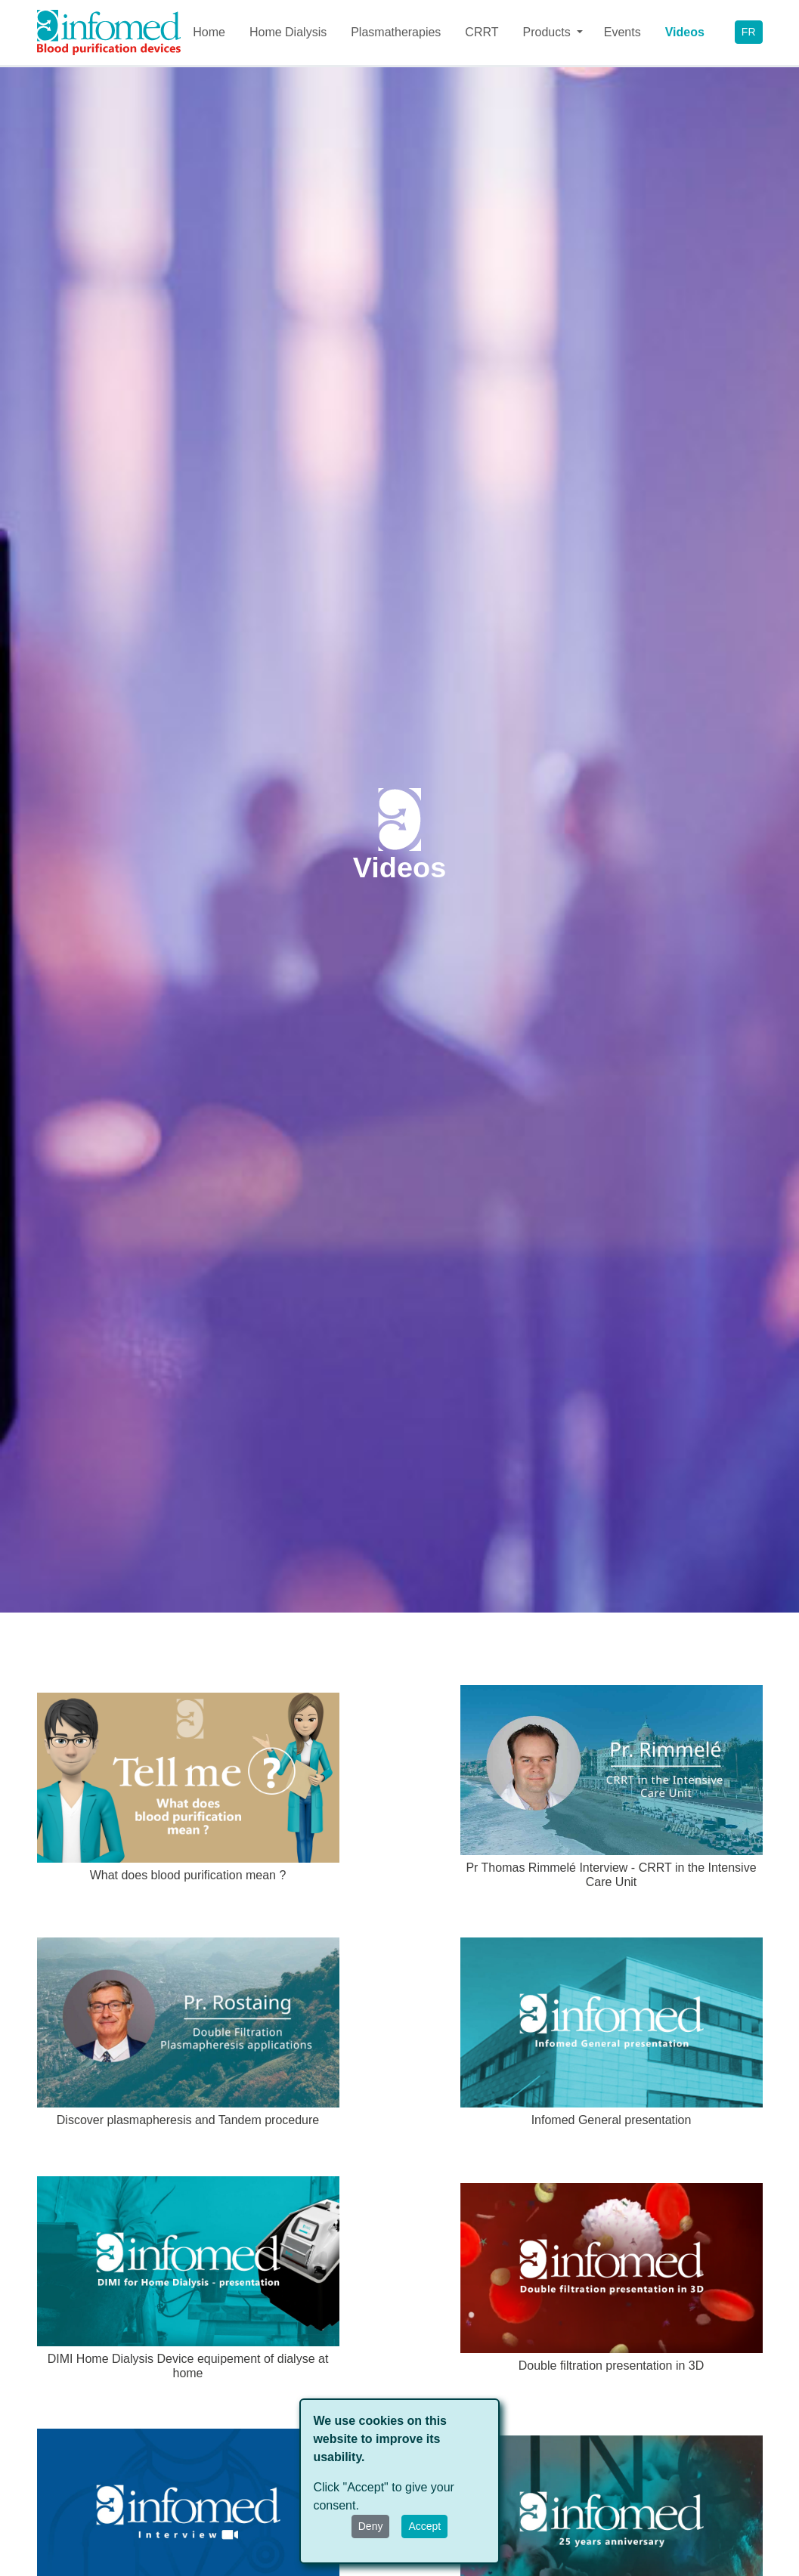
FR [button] (749, 32)
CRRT (481, 32)
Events (622, 32)
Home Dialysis (288, 32)
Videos (685, 32)
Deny (370, 2526)
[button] (551, 32)
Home (209, 32)
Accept (424, 2526)
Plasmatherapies (396, 32)
